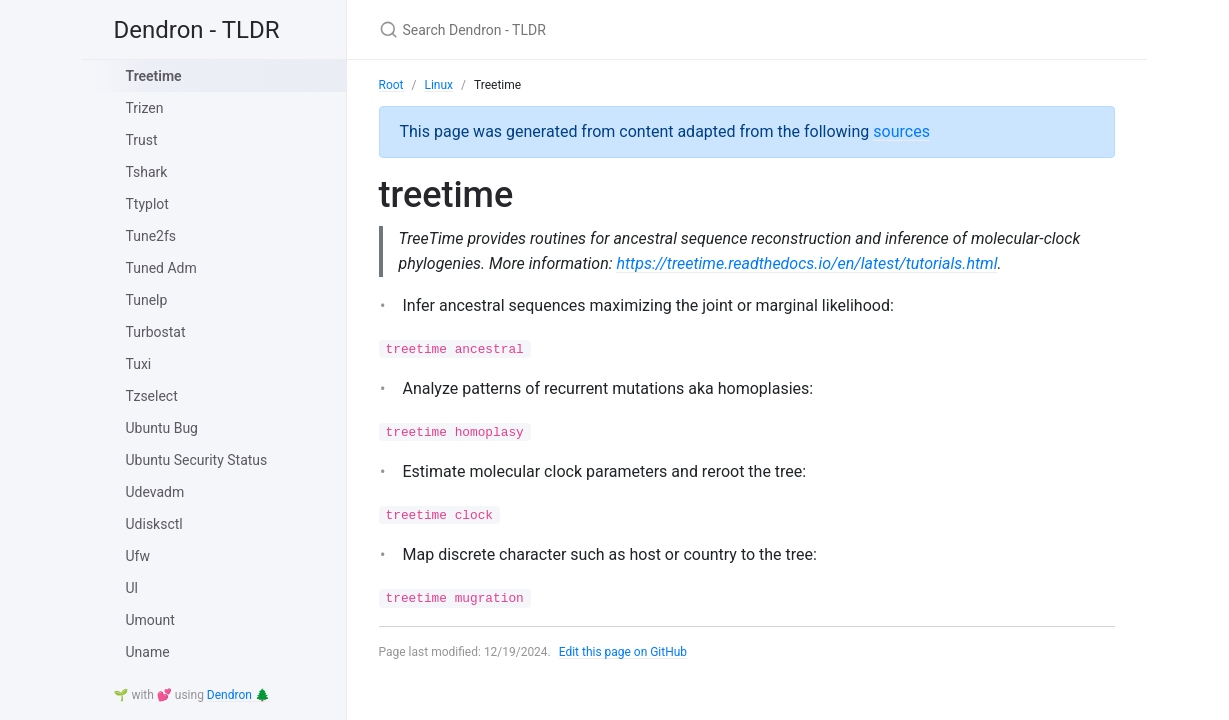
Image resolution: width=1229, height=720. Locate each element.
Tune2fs (151, 236)
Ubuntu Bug (162, 428)
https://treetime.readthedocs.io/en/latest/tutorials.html (807, 263)
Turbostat (156, 332)
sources (901, 131)
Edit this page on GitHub (623, 652)
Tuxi (139, 364)
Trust (142, 140)
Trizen (145, 108)
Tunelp (147, 300)
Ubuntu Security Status (197, 460)
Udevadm (155, 492)
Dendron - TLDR (197, 30)
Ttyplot (147, 204)
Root (391, 85)
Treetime (154, 76)
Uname (148, 652)
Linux (438, 85)
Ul (132, 588)
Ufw (138, 556)
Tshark (147, 172)
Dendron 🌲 (238, 695)
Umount (150, 620)
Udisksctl (154, 524)
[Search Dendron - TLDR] (615, 29)
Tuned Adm (161, 268)
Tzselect (152, 396)
